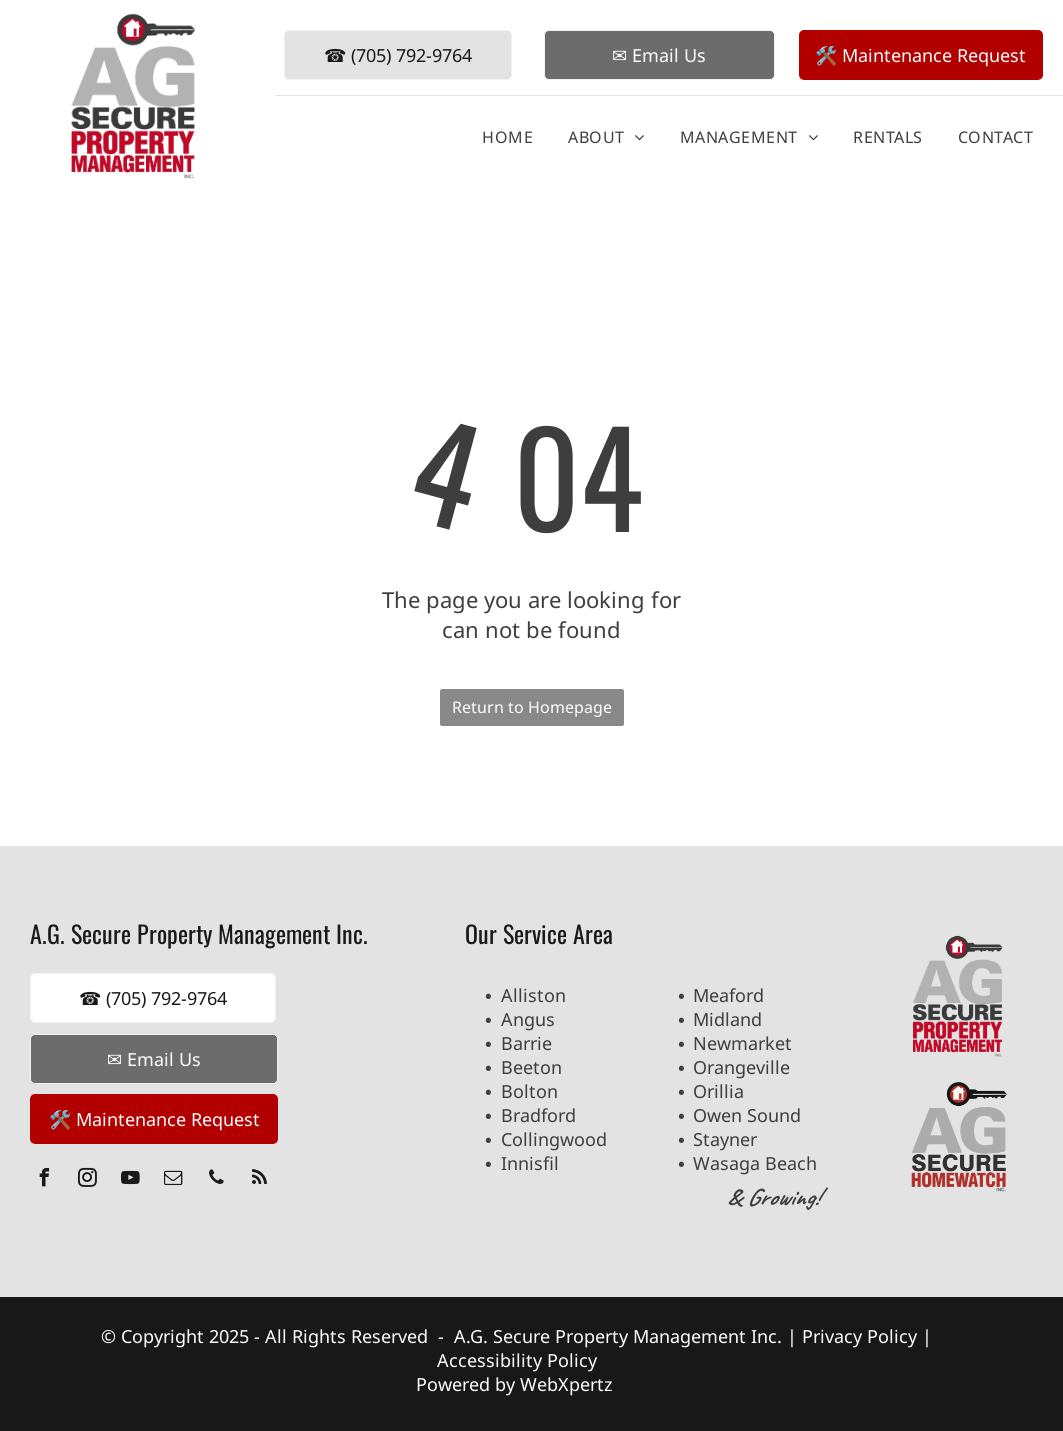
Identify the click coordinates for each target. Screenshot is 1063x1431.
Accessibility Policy (517, 1360)
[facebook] (44, 1180)
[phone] (216, 1180)
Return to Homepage (532, 707)
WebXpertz (568, 1384)
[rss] (259, 1180)
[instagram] (87, 1180)
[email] (173, 1180)
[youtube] (130, 1180)
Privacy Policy (859, 1336)
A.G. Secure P (510, 1336)
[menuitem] (500, 137)
